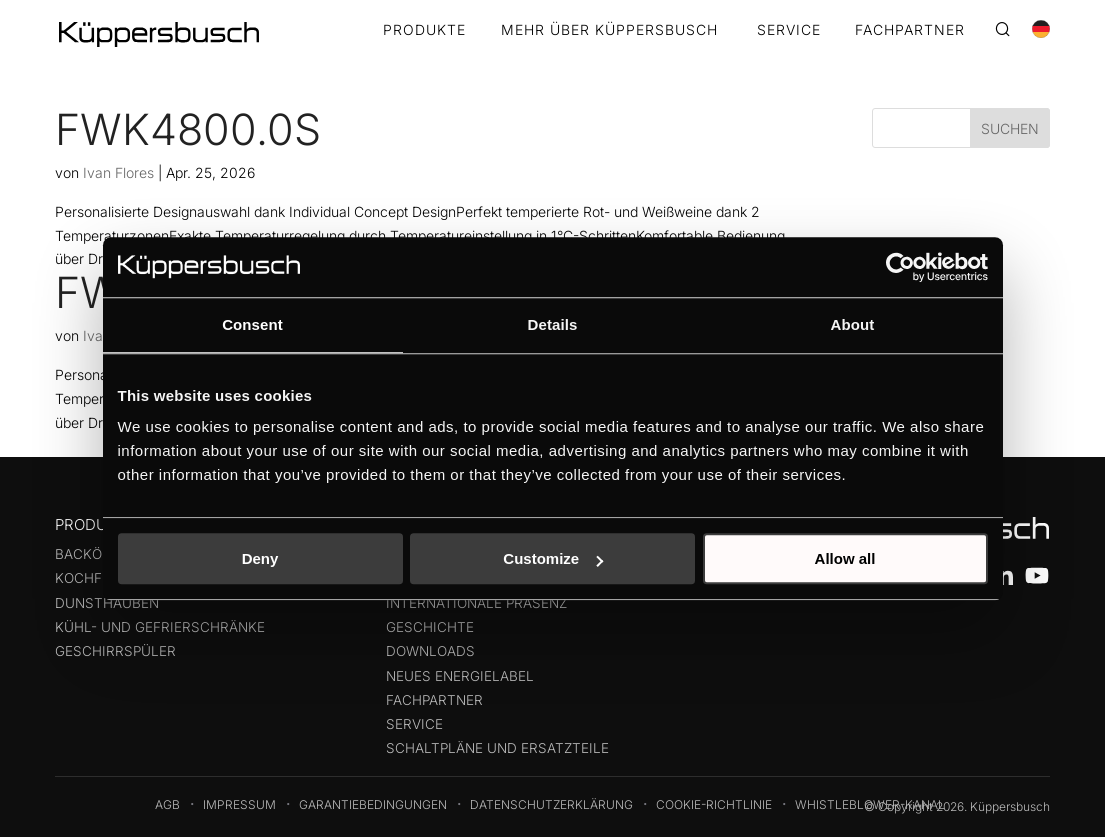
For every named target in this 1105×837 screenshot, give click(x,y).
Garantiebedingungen (373, 804)
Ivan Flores (118, 172)
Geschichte (430, 627)
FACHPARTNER (910, 30)
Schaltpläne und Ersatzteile (497, 748)
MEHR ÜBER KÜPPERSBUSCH (609, 30)
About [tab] (853, 324)
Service (414, 724)
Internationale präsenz (476, 603)
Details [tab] (553, 324)
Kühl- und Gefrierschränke (160, 627)
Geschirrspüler (115, 651)
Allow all (845, 558)
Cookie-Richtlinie (714, 804)
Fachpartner (434, 700)
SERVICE (789, 30)
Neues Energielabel (460, 676)
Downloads (430, 651)
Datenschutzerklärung (551, 804)
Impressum (239, 804)
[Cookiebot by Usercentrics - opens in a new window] (900, 267)
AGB (167, 804)
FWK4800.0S (188, 129)
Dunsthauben (107, 603)
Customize (553, 558)
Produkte (424, 30)
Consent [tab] (252, 324)
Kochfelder (100, 578)
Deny (260, 558)
